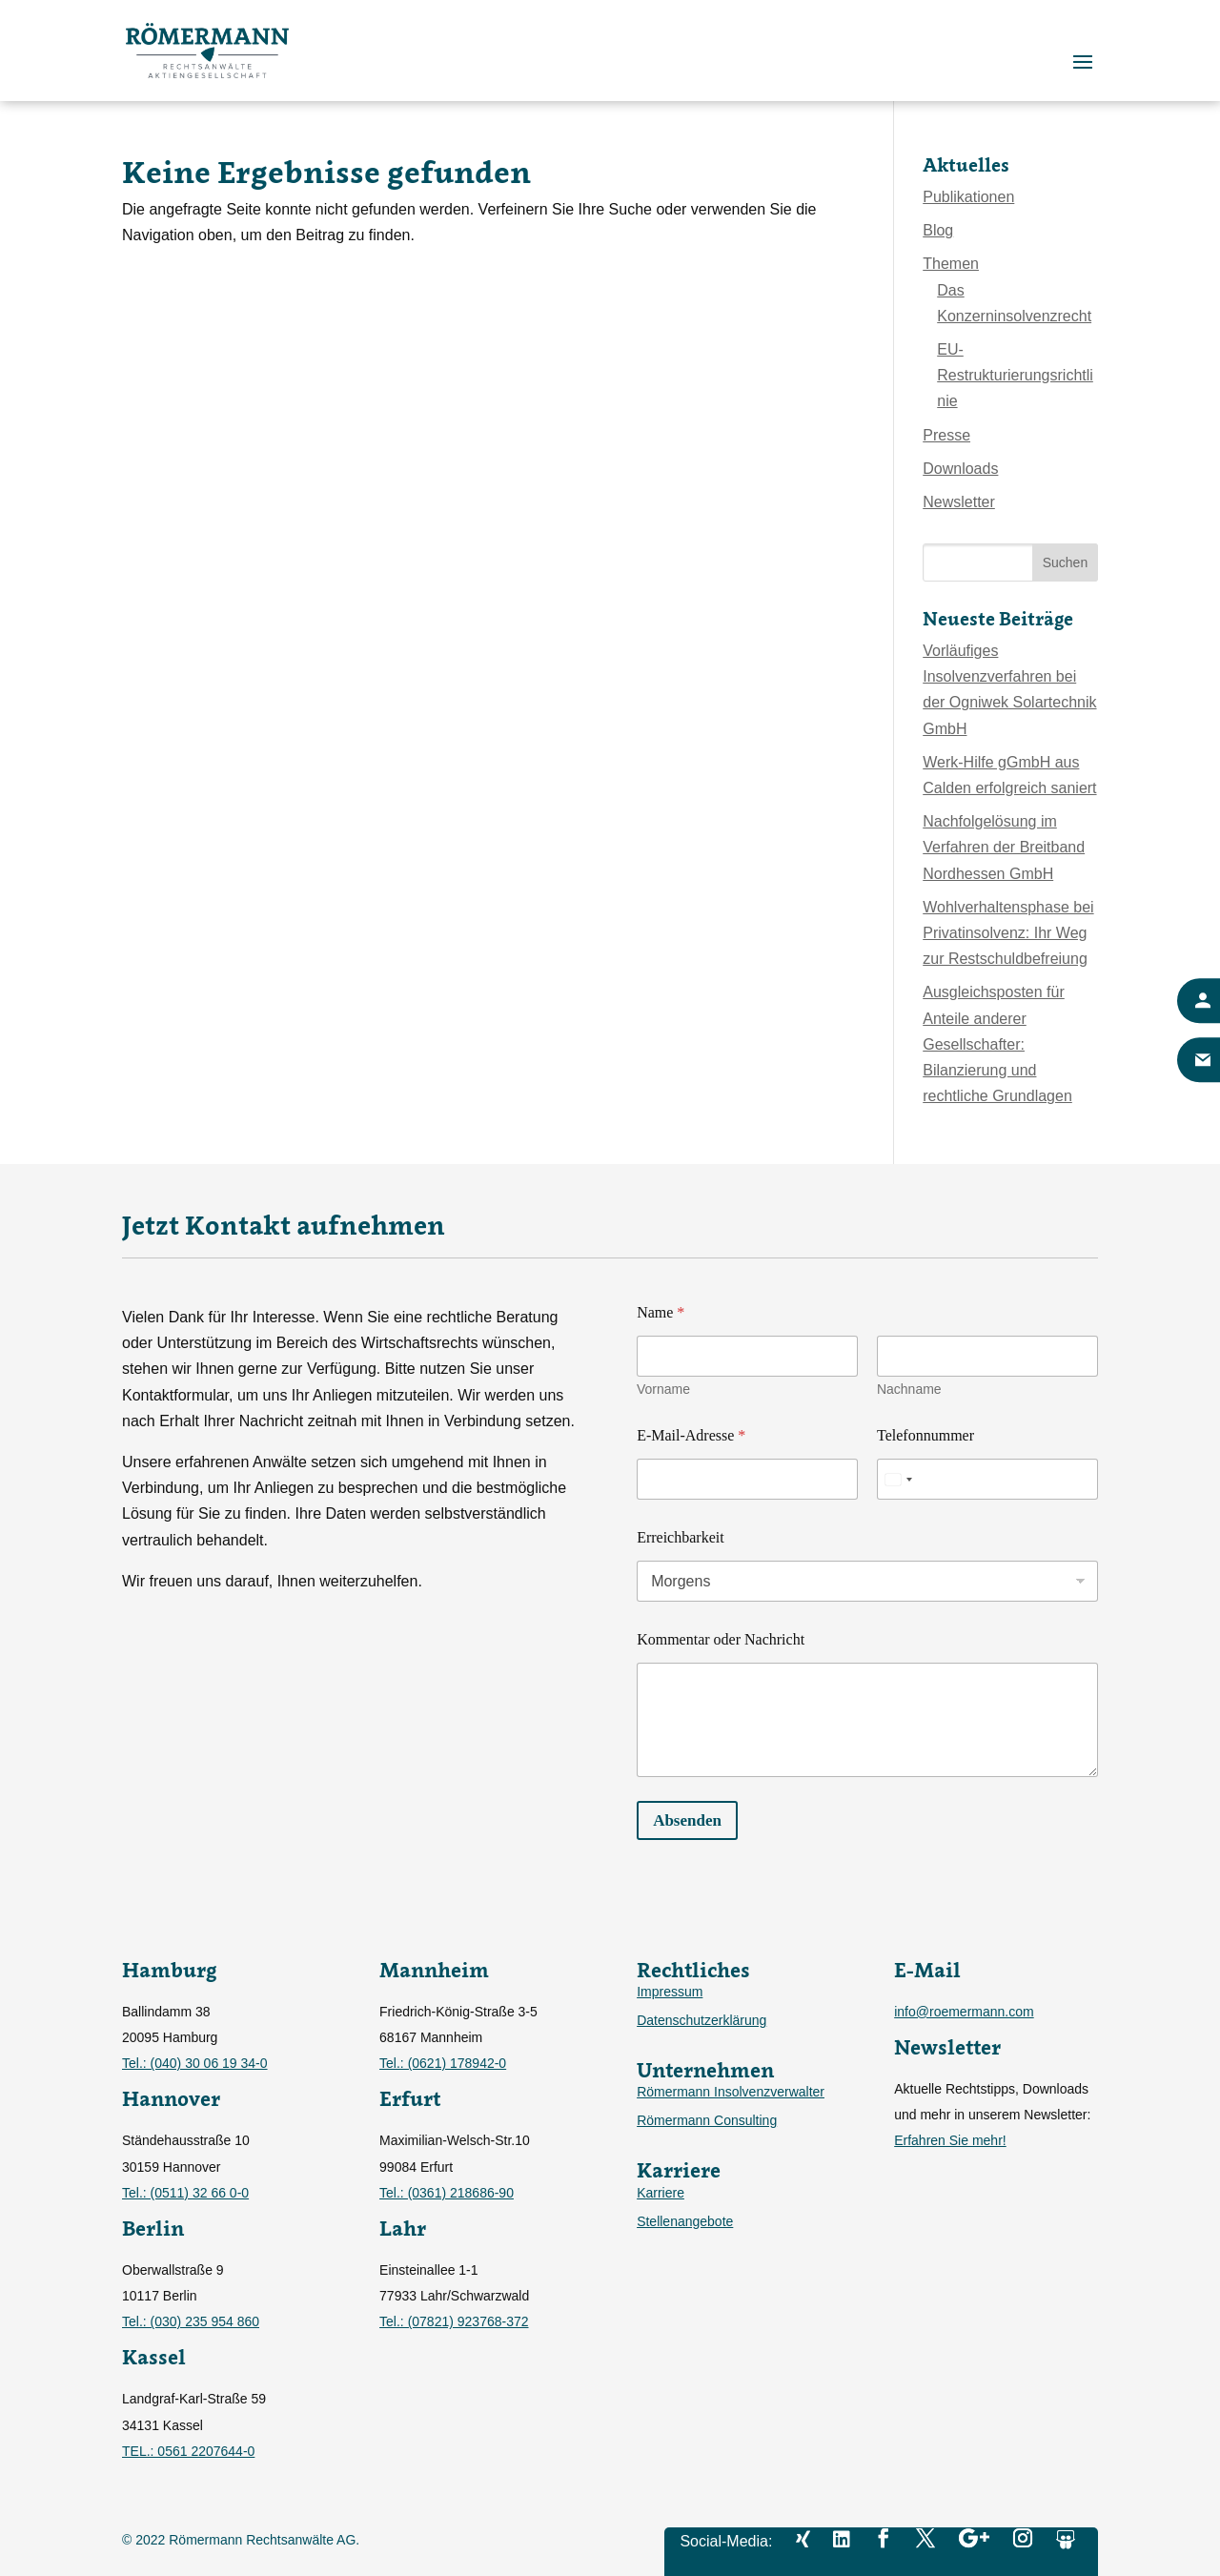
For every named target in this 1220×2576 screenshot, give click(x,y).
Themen (951, 264)
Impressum (669, 1992)
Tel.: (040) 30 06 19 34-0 (195, 2063)
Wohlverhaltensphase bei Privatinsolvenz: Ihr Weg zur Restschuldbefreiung (1008, 933)
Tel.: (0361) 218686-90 (446, 2192)
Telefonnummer (925, 1435)
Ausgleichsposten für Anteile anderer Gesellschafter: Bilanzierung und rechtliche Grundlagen (997, 1044)
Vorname (663, 1389)
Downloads (960, 468)
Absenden (687, 1820)
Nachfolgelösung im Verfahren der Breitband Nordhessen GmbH (1004, 847)
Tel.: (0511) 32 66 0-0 (185, 2192)
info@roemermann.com (964, 2011)
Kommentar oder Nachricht (720, 1639)
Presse (946, 435)
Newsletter (959, 502)
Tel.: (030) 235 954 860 (190, 2321)
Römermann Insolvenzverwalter (730, 2092)
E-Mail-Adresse (691, 1435)
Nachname (909, 1389)
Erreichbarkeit (680, 1537)
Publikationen (968, 197)
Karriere (660, 2193)
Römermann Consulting (707, 2121)
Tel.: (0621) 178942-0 (442, 2063)
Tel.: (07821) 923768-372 (453, 2321)
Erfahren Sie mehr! (950, 2140)
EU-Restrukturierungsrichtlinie (1015, 375)
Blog (938, 230)
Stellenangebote (685, 2222)
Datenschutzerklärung (701, 2021)
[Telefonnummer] (987, 1479)
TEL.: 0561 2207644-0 (188, 2451)
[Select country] (898, 1479)
